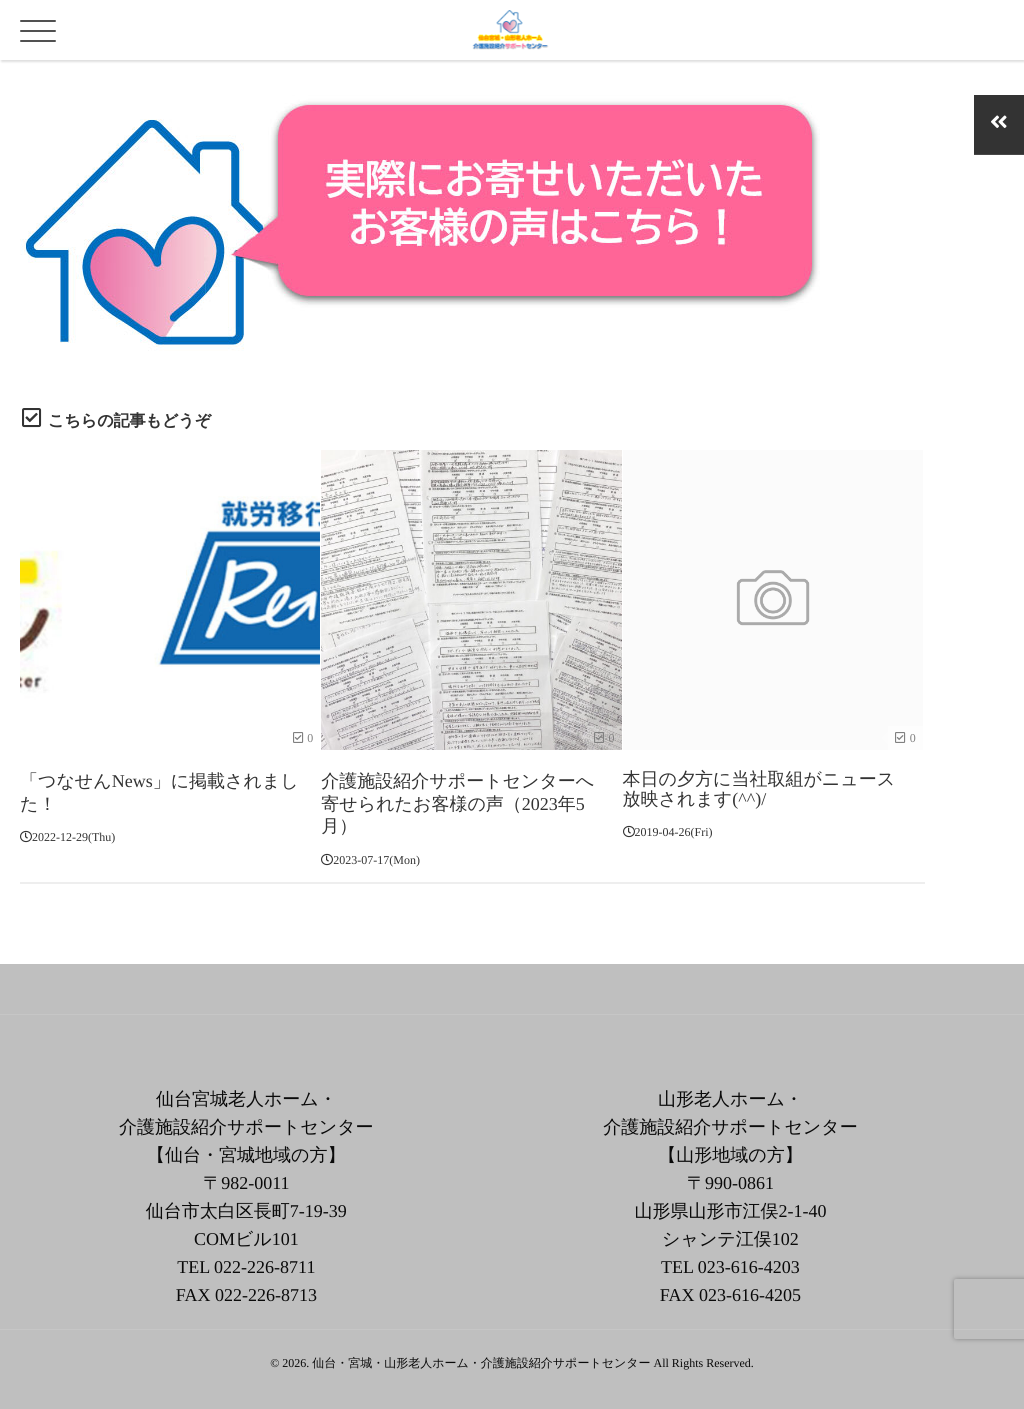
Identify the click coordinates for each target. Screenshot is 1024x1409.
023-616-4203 (749, 1259)
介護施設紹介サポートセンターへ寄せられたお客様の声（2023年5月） (457, 799)
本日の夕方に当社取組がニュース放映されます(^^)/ (759, 789)
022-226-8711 (264, 1259)
